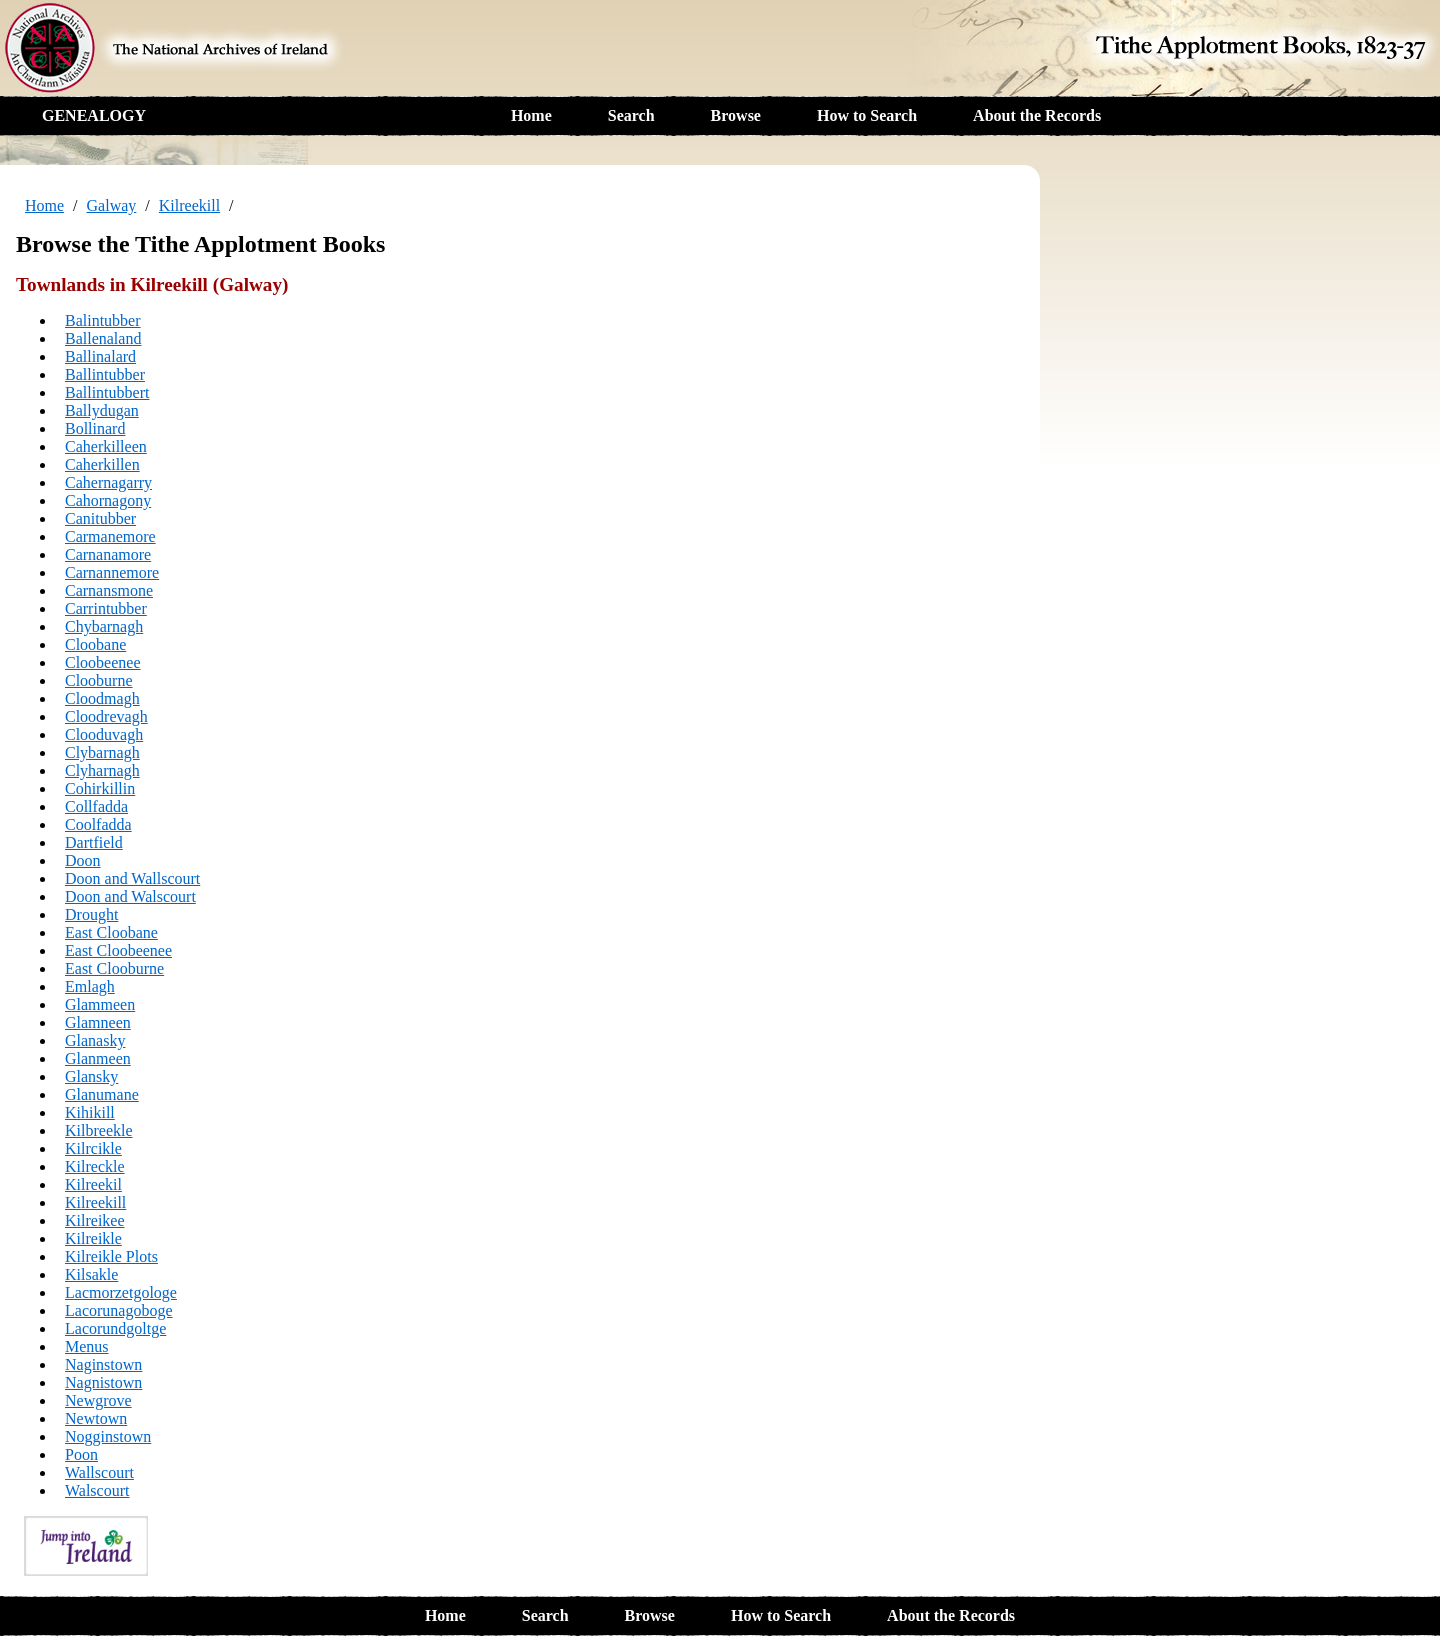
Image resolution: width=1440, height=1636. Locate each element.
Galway (112, 205)
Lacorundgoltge (115, 1328)
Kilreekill (189, 205)
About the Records (1037, 115)
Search (631, 115)
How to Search (867, 115)
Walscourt (97, 1490)
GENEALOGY (94, 115)
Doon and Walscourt (130, 896)
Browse (736, 115)
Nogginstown (108, 1436)
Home (531, 115)
